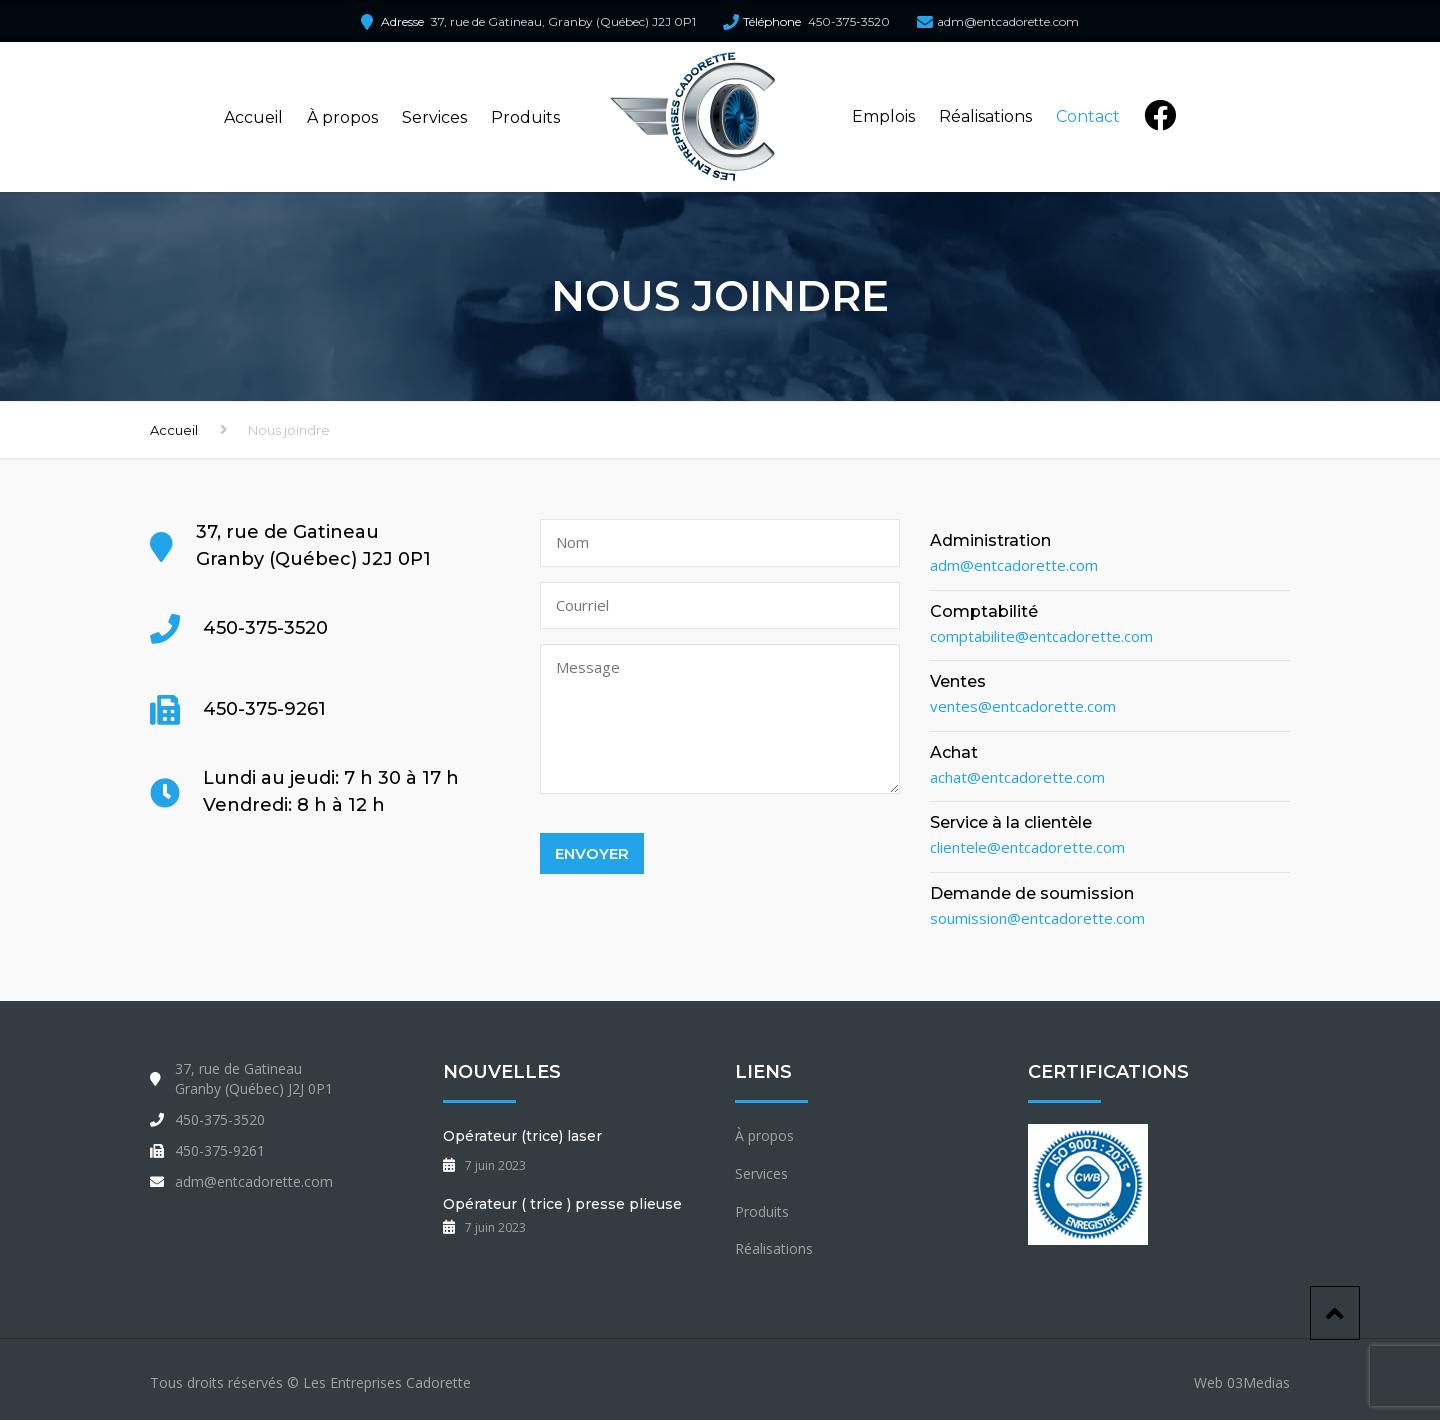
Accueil (253, 117)
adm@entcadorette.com (1008, 21)
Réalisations (985, 116)
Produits (525, 117)
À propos (342, 117)
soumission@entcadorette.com (1037, 918)
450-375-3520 (849, 21)
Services (434, 117)
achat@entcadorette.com (1017, 777)
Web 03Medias (1242, 1382)
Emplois (883, 116)
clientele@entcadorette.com (1027, 847)
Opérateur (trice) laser (522, 1136)
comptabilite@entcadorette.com (1041, 636)
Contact (1088, 116)
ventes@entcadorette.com (1023, 706)
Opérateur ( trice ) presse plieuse (562, 1204)
